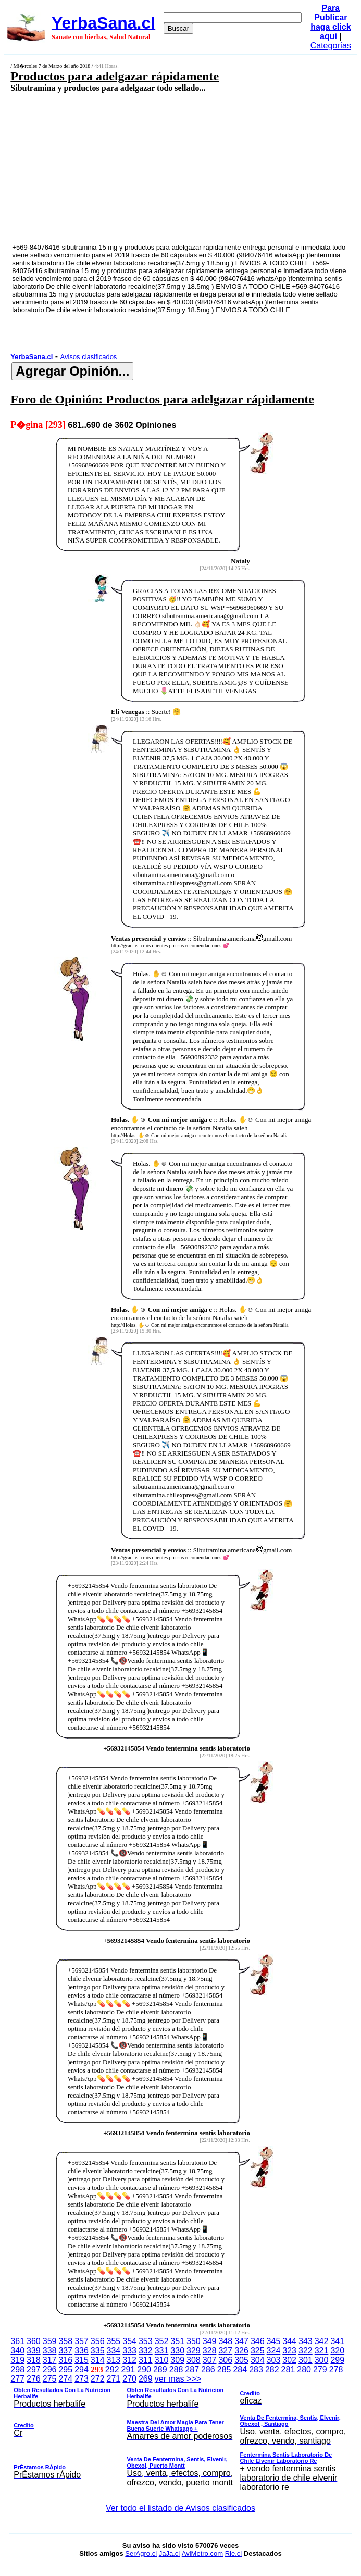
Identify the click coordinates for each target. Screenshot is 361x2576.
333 (129, 2350)
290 (144, 2369)
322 (305, 2350)
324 (274, 2350)
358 (65, 2341)
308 (193, 2360)
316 (65, 2360)
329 (193, 2350)
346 (258, 2341)
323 (289, 2350)
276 (34, 2378)
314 (98, 2360)
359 (50, 2341)
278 (336, 2369)
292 (112, 2369)
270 (129, 2378)
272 (98, 2378)
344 (289, 2341)
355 (114, 2341)
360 (34, 2341)
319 (17, 2360)
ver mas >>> (180, 2434)
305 (241, 2360)
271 (114, 2378)
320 (337, 2350)
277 (17, 2378)
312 (129, 2360)
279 (320, 2369)
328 (210, 2350)
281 (288, 2369)
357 (81, 2341)
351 (177, 2341)
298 (17, 2369)
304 (258, 2360)
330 (177, 2350)
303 (274, 2360)
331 (162, 2350)
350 (193, 2341)
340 (17, 2350)
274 (65, 2378)
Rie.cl (233, 2553)
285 (224, 2369)
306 (225, 2360)
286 (208, 2369)
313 (114, 2360)
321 (322, 2350)
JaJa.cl (169, 2553)
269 (146, 2378)
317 (50, 2360)
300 (322, 2360)
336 (81, 2350)
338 (50, 2350)
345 (274, 2341)
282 (272, 2369)
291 (128, 2369)
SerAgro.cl (141, 2553)
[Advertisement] (154, 167)
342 (322, 2341)
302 (289, 2360)
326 (241, 2350)
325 (258, 2350)
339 (34, 2350)
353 (146, 2341)
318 (34, 2360)
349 (210, 2341)
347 (241, 2341)
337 (65, 2350)
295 (65, 2369)
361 (17, 2341)
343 (305, 2341)
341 (337, 2341)
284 (240, 2369)
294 (81, 2369)
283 (256, 2369)
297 (34, 2369)
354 (129, 2341)
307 (210, 2360)
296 (50, 2369)
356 (98, 2341)
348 (225, 2341)
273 (81, 2378)
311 (146, 2360)
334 (114, 2350)
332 (146, 2350)
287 (192, 2369)
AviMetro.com (202, 2553)
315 (81, 2360)
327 (225, 2350)
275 (50, 2378)
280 (304, 2369)
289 (160, 2369)
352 (162, 2341)
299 (337, 2360)
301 (305, 2360)
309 (177, 2360)
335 (98, 2350)
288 (176, 2369)
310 (162, 2360)
